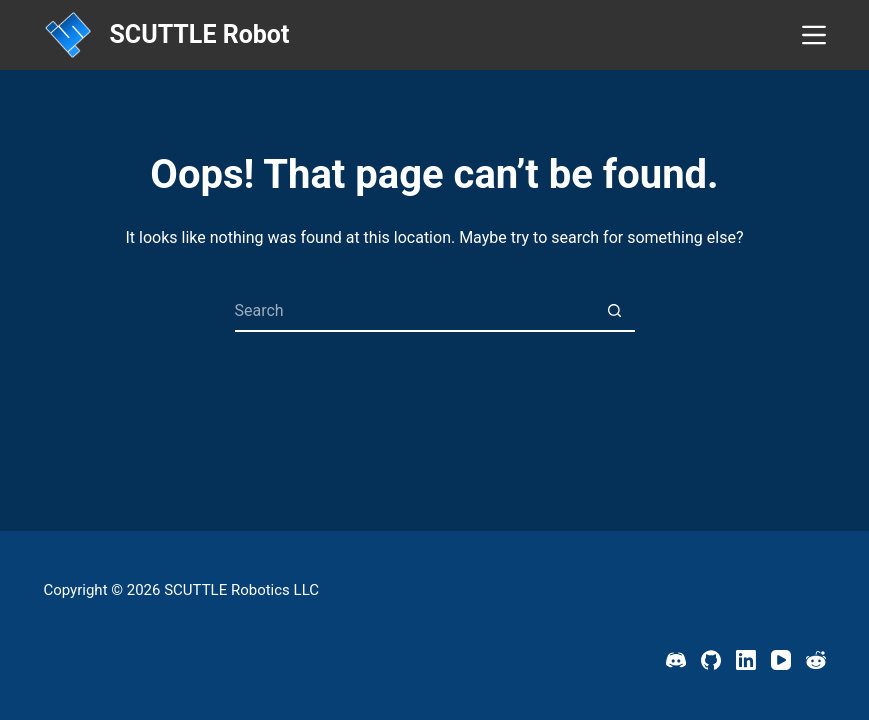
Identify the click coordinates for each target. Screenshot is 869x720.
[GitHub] (711, 660)
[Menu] (814, 35)
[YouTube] (781, 660)
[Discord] (676, 660)
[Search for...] (414, 311)
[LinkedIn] (746, 660)
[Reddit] (816, 660)
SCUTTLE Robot (199, 34)
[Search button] (614, 311)
